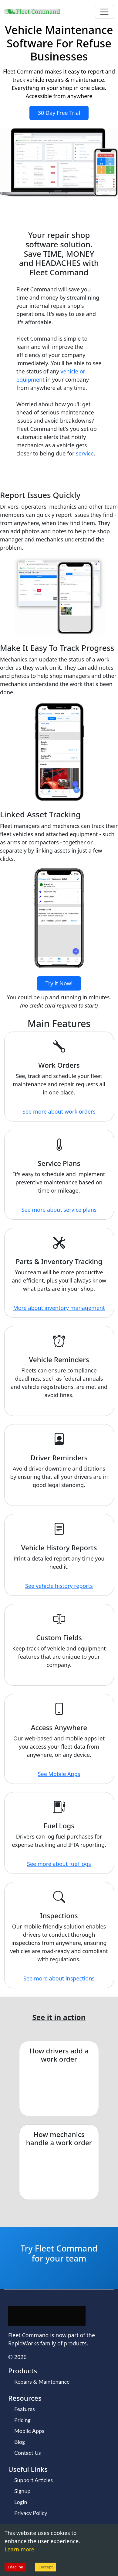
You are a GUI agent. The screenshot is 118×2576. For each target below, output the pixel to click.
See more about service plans (59, 1209)
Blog (19, 2441)
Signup (22, 2491)
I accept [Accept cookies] (45, 2567)
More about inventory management (59, 1307)
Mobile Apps (29, 2430)
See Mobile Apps (59, 1773)
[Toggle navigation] (104, 12)
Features (24, 2409)
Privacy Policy (30, 2512)
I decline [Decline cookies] (15, 2567)
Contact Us (27, 2452)
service (85, 453)
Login (20, 2502)
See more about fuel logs (59, 1863)
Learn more (19, 2549)
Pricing (22, 2419)
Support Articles (33, 2480)
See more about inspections (59, 1978)
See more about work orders (59, 1111)
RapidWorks (23, 2343)
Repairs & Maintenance (41, 2381)
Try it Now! (59, 983)
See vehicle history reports (59, 1585)
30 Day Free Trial (59, 112)
